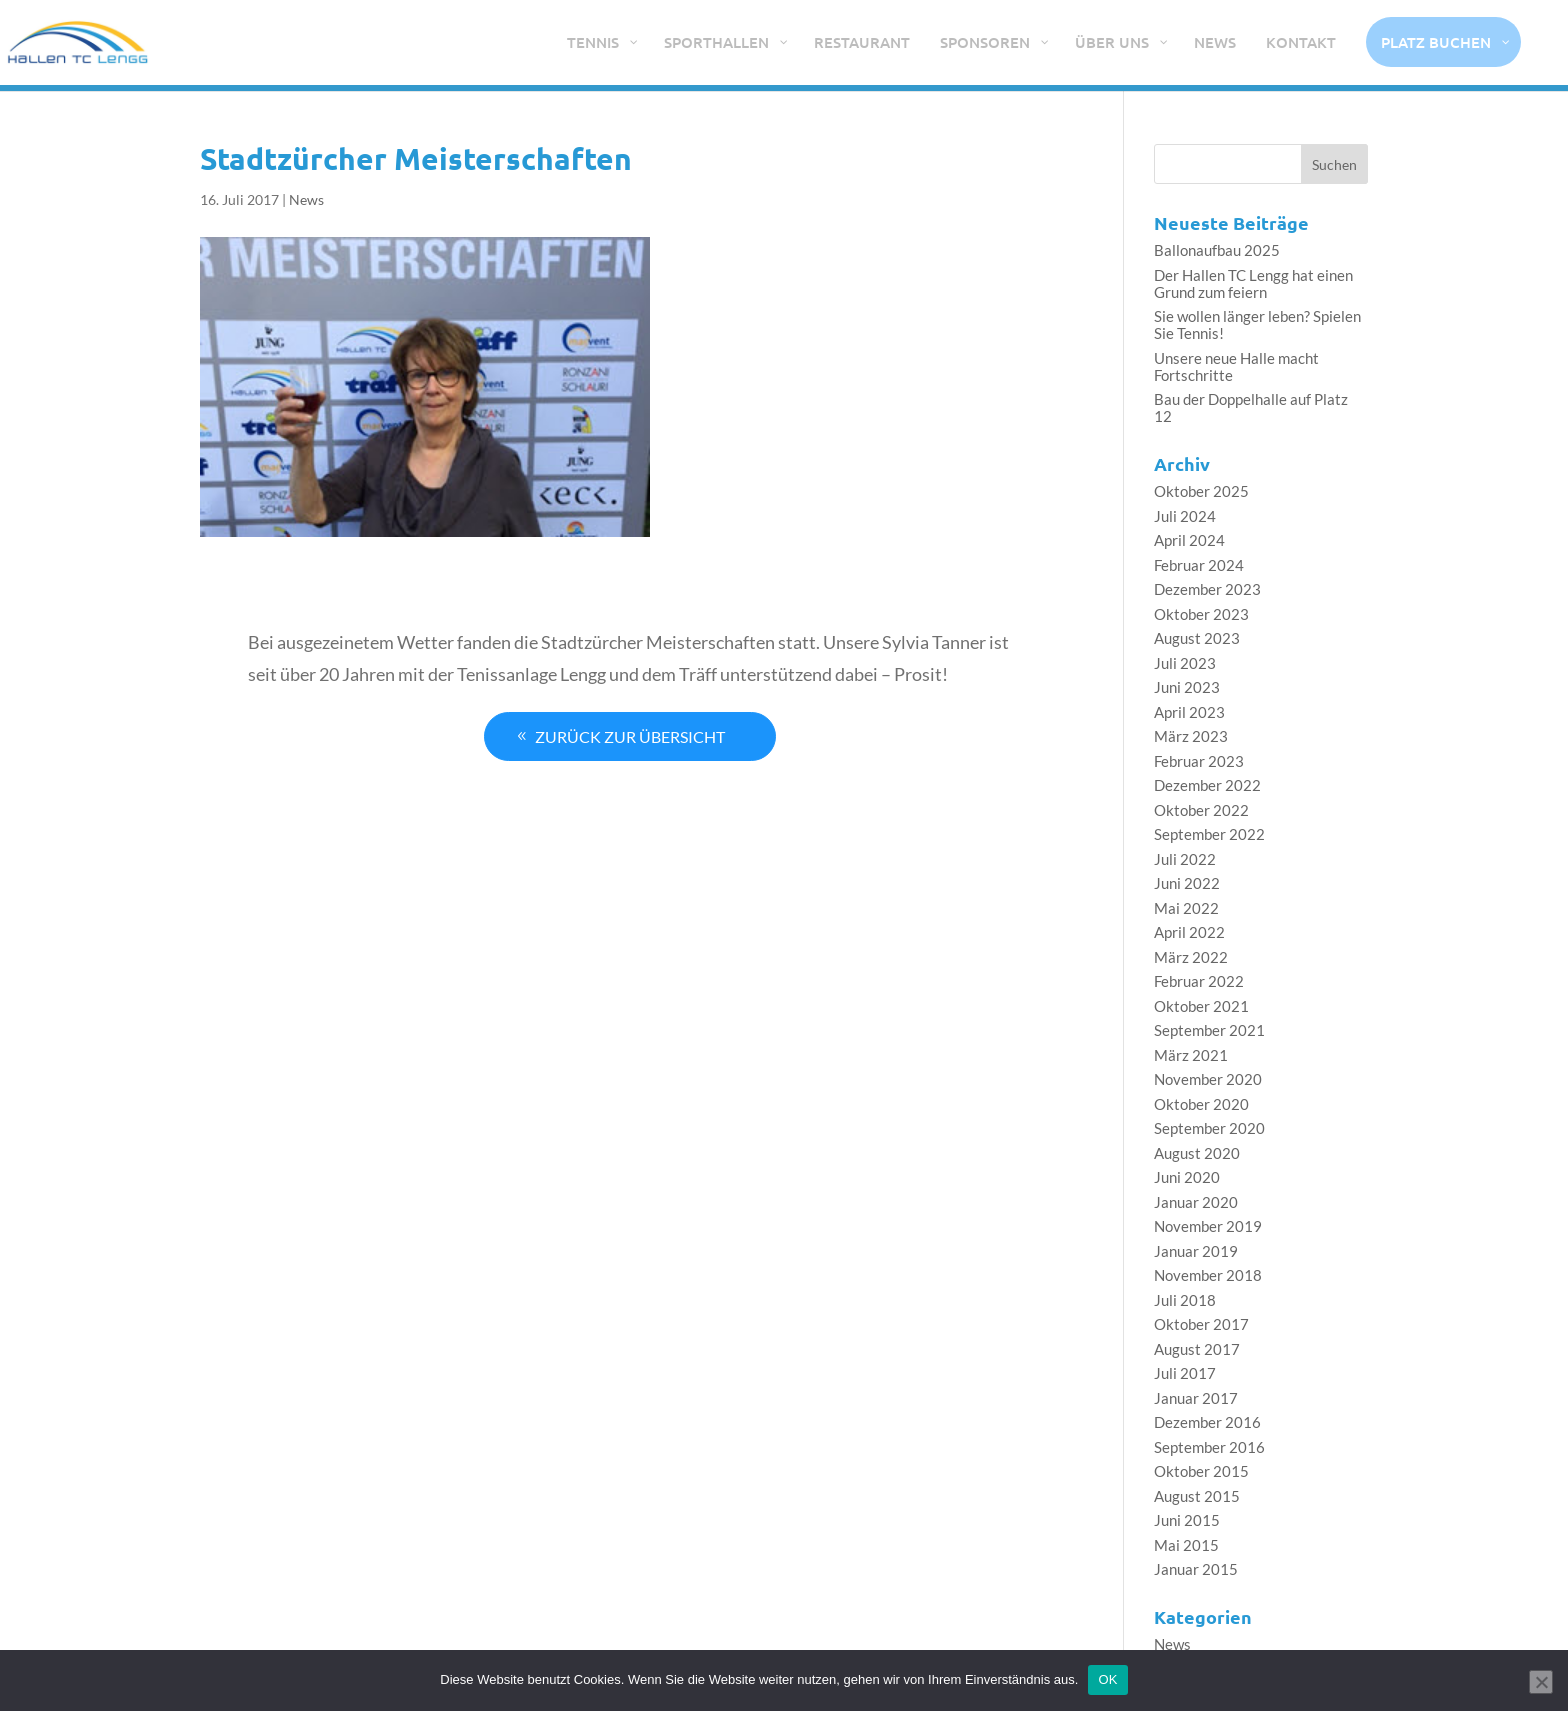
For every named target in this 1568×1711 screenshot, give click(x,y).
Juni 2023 (1187, 687)
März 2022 (1191, 957)
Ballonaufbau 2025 (1217, 250)
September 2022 (1209, 834)
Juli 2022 (1185, 859)
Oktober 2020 (1201, 1104)
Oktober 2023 (1201, 614)
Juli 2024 (1185, 516)
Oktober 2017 (1201, 1324)
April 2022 (1189, 932)
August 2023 (1197, 638)
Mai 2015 (1186, 1545)
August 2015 (1197, 1496)
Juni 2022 (1187, 883)
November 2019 (1208, 1226)
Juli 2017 (1185, 1373)
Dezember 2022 (1207, 785)
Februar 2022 (1199, 981)
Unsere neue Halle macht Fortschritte (1236, 366)
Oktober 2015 (1201, 1471)
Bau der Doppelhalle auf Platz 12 (1251, 407)
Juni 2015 (1187, 1520)
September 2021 (1209, 1030)
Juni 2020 (1187, 1177)
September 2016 (1209, 1447)
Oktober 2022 (1201, 810)
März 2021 (1191, 1055)
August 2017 (1197, 1349)
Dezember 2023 (1207, 589)
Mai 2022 (1186, 908)
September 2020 (1209, 1128)
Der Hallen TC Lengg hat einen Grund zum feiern (1253, 283)
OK (1107, 1679)
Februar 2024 (1199, 565)
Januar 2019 (1196, 1251)
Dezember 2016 (1207, 1422)
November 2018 (1208, 1275)
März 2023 (1191, 736)
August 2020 (1197, 1153)
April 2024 (1189, 540)
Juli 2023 (1185, 663)
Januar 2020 (1196, 1202)
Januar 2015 (1196, 1569)
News (306, 199)
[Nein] (1541, 1682)
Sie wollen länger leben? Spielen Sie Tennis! (1257, 324)
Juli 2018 (1185, 1300)
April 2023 (1189, 712)
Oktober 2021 (1201, 1006)
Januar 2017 (1196, 1398)
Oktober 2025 (1201, 491)
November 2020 (1208, 1079)
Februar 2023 (1199, 761)
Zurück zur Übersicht (630, 735)
